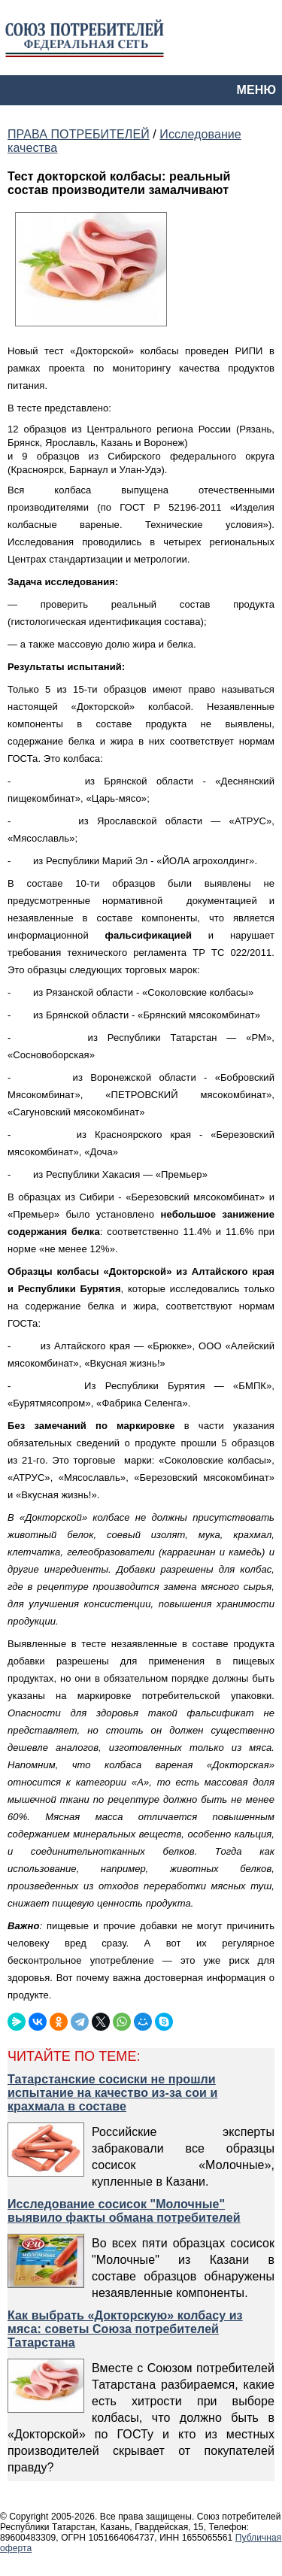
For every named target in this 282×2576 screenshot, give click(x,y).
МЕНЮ (256, 89)
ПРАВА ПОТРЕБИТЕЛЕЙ (79, 134)
